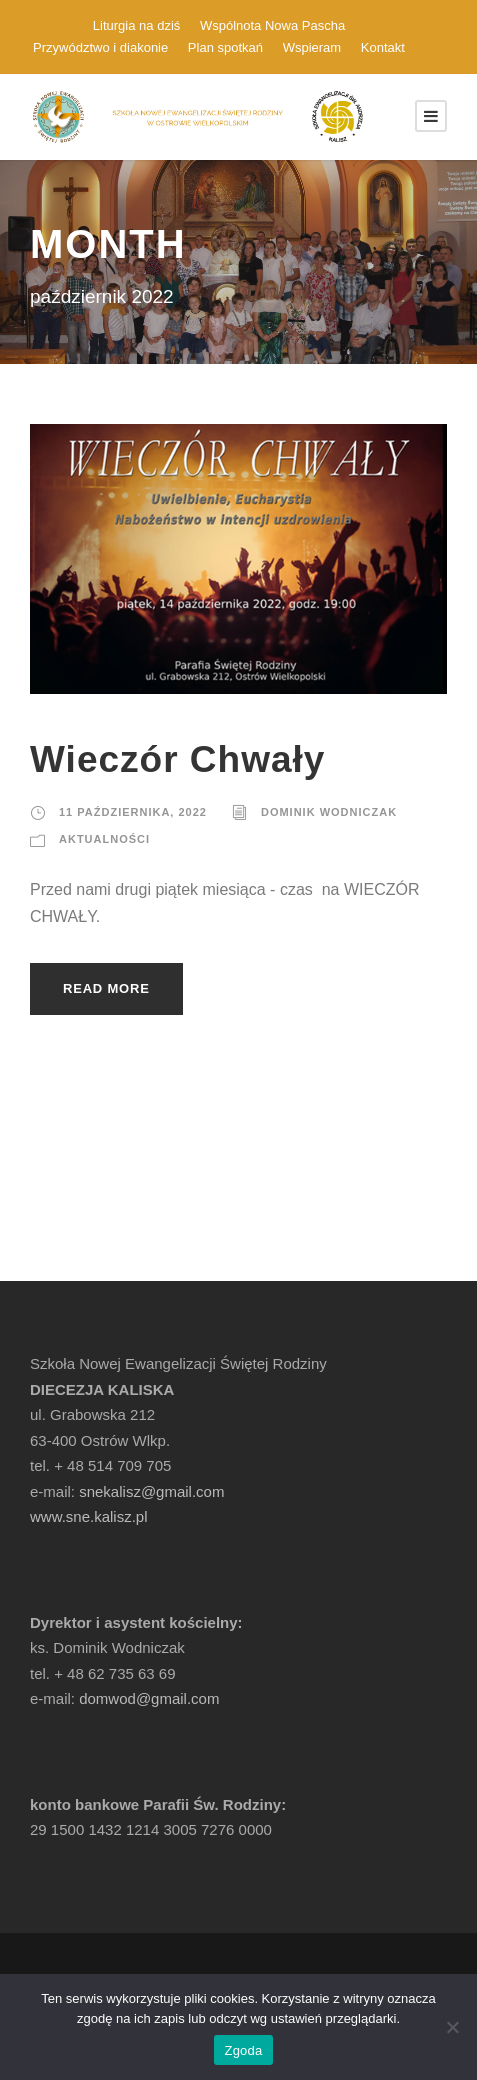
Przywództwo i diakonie (100, 47)
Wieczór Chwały (177, 759)
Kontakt (383, 47)
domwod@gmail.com (149, 1698)
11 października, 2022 (133, 812)
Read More (106, 988)
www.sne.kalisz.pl (89, 1516)
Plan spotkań (225, 47)
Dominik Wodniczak (329, 812)
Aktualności (104, 839)
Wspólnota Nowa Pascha (272, 25)
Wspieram (312, 47)
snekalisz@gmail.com (151, 1491)
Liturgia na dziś (136, 25)
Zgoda (243, 2050)
